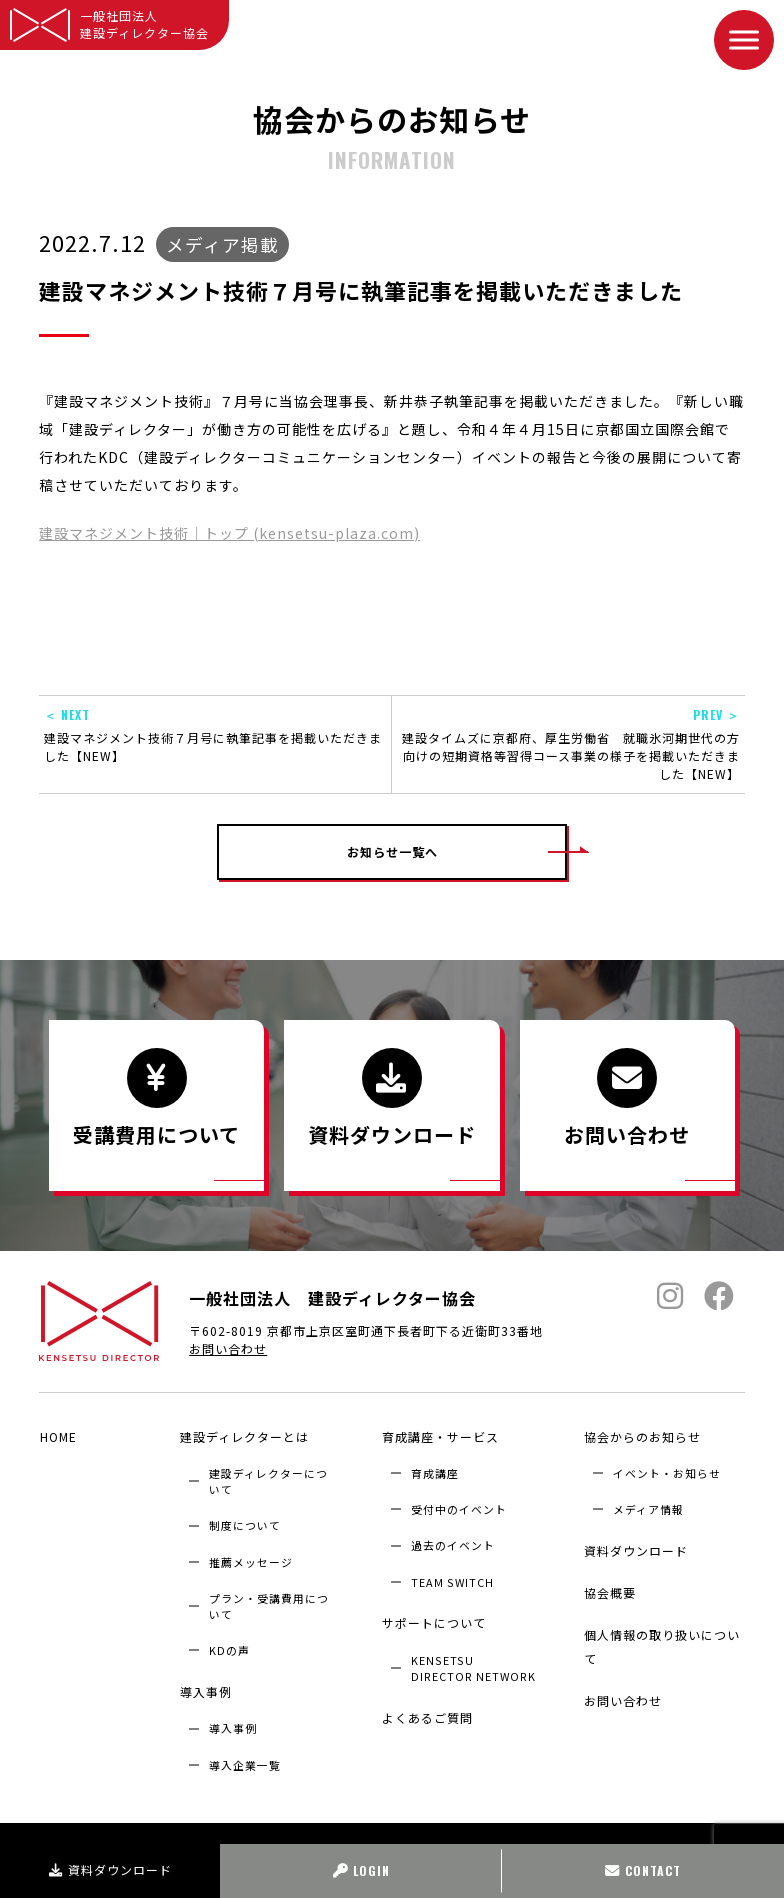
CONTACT (643, 1870)
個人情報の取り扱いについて (661, 1637)
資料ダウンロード (110, 1869)
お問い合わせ (228, 1350)
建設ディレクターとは (243, 1436)
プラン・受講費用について (269, 1604)
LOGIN (361, 1870)
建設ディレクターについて (268, 1480)
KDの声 (229, 1649)
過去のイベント (453, 1544)
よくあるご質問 (426, 1711)
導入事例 (205, 1688)
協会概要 (609, 1586)
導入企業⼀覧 (245, 1760)
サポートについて (433, 1619)
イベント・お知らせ (667, 1472)
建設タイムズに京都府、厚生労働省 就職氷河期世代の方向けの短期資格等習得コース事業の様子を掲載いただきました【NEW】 (568, 744)
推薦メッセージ (251, 1560)
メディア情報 (648, 1508)
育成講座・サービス (439, 1436)
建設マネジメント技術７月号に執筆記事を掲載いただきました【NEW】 (215, 735)
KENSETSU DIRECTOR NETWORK (473, 1663)
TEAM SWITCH (452, 1580)
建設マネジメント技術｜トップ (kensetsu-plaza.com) (229, 533)
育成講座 (435, 1472)
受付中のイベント (459, 1508)
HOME (57, 1436)
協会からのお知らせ (641, 1436)
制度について (245, 1524)
